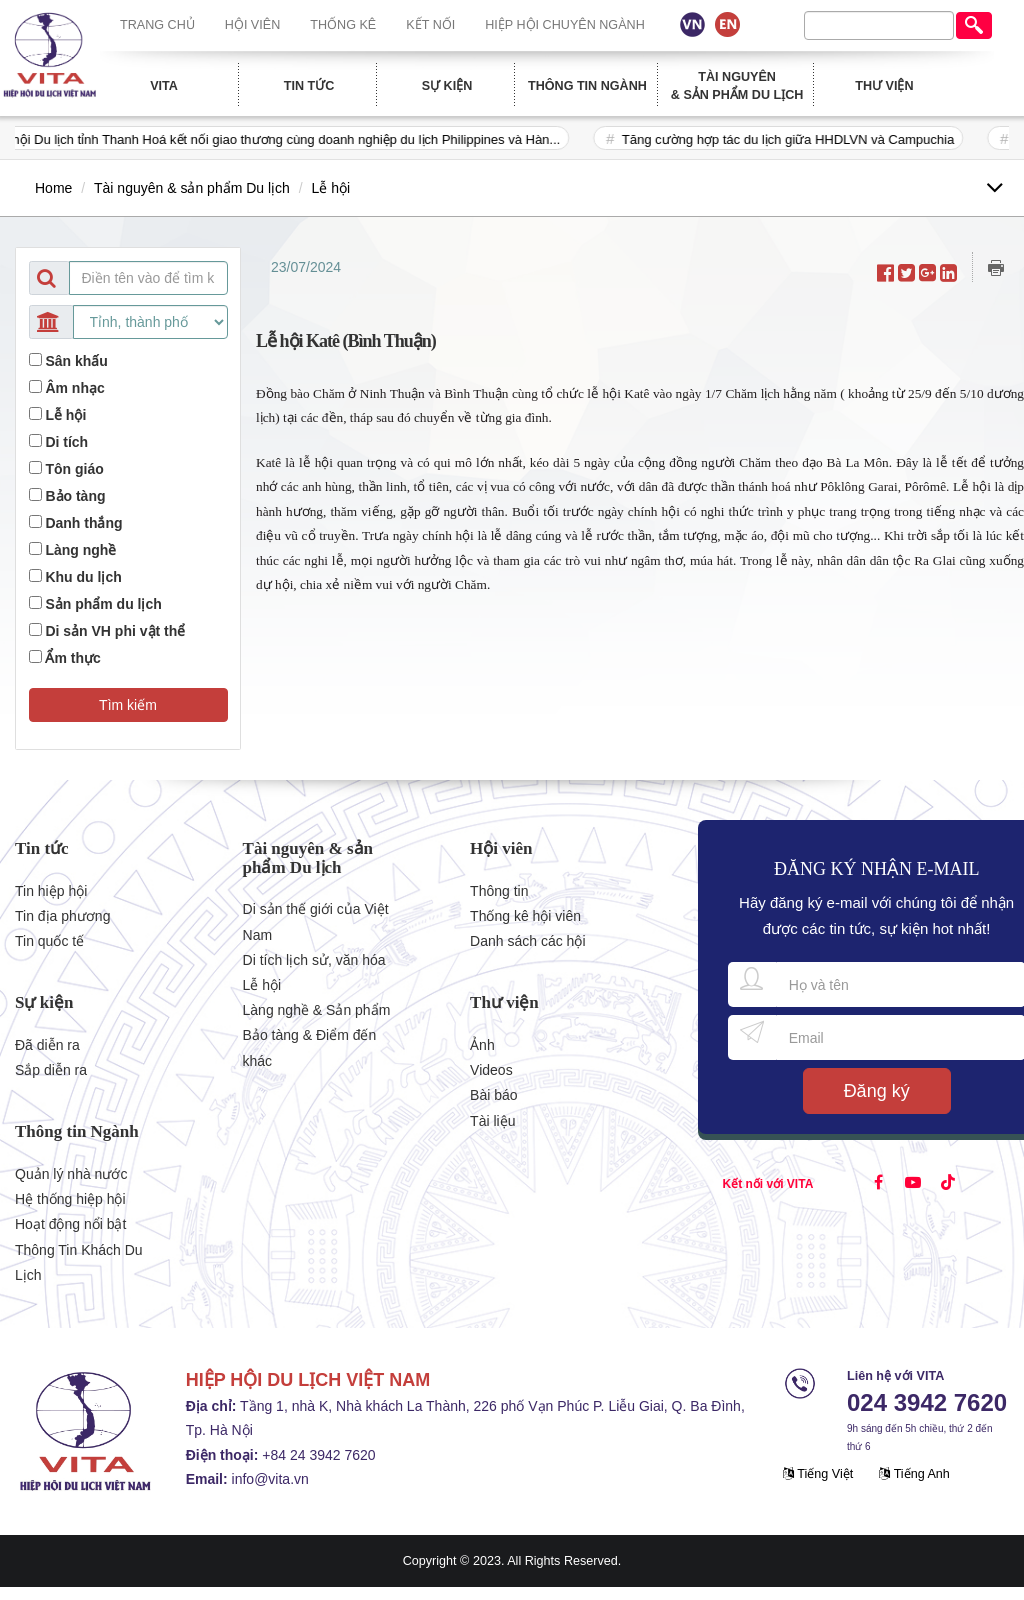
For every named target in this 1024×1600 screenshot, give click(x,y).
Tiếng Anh (914, 1474)
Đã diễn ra (47, 1045)
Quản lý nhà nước (71, 1174)
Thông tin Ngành (587, 86)
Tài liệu (492, 1121)
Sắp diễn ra (51, 1070)
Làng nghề (80, 550)
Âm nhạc (74, 388)
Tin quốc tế (49, 941)
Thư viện (884, 86)
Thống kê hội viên (525, 916)
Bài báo (493, 1095)
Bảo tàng (75, 496)
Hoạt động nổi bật (70, 1224)
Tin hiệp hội (51, 891)
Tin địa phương (62, 916)
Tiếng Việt (818, 1474)
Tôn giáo (74, 469)
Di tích (66, 442)
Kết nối (430, 25)
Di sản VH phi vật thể (115, 631)
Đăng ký (877, 1091)
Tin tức (309, 86)
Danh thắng (83, 523)
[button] (128, 705)
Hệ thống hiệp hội (70, 1199)
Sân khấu (76, 361)
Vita (164, 86)
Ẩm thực (72, 658)
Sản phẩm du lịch (103, 604)
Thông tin (499, 891)
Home (53, 188)
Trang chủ (157, 25)
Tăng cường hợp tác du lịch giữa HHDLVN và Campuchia (803, 139)
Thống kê (343, 25)
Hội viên (253, 25)
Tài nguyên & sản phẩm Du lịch (737, 86)
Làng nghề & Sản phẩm (317, 1010)
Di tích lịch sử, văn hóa (314, 960)
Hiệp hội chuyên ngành (565, 25)
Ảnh (482, 1045)
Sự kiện (447, 86)
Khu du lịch (83, 577)
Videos (491, 1070)
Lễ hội (331, 188)
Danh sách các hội (527, 941)
